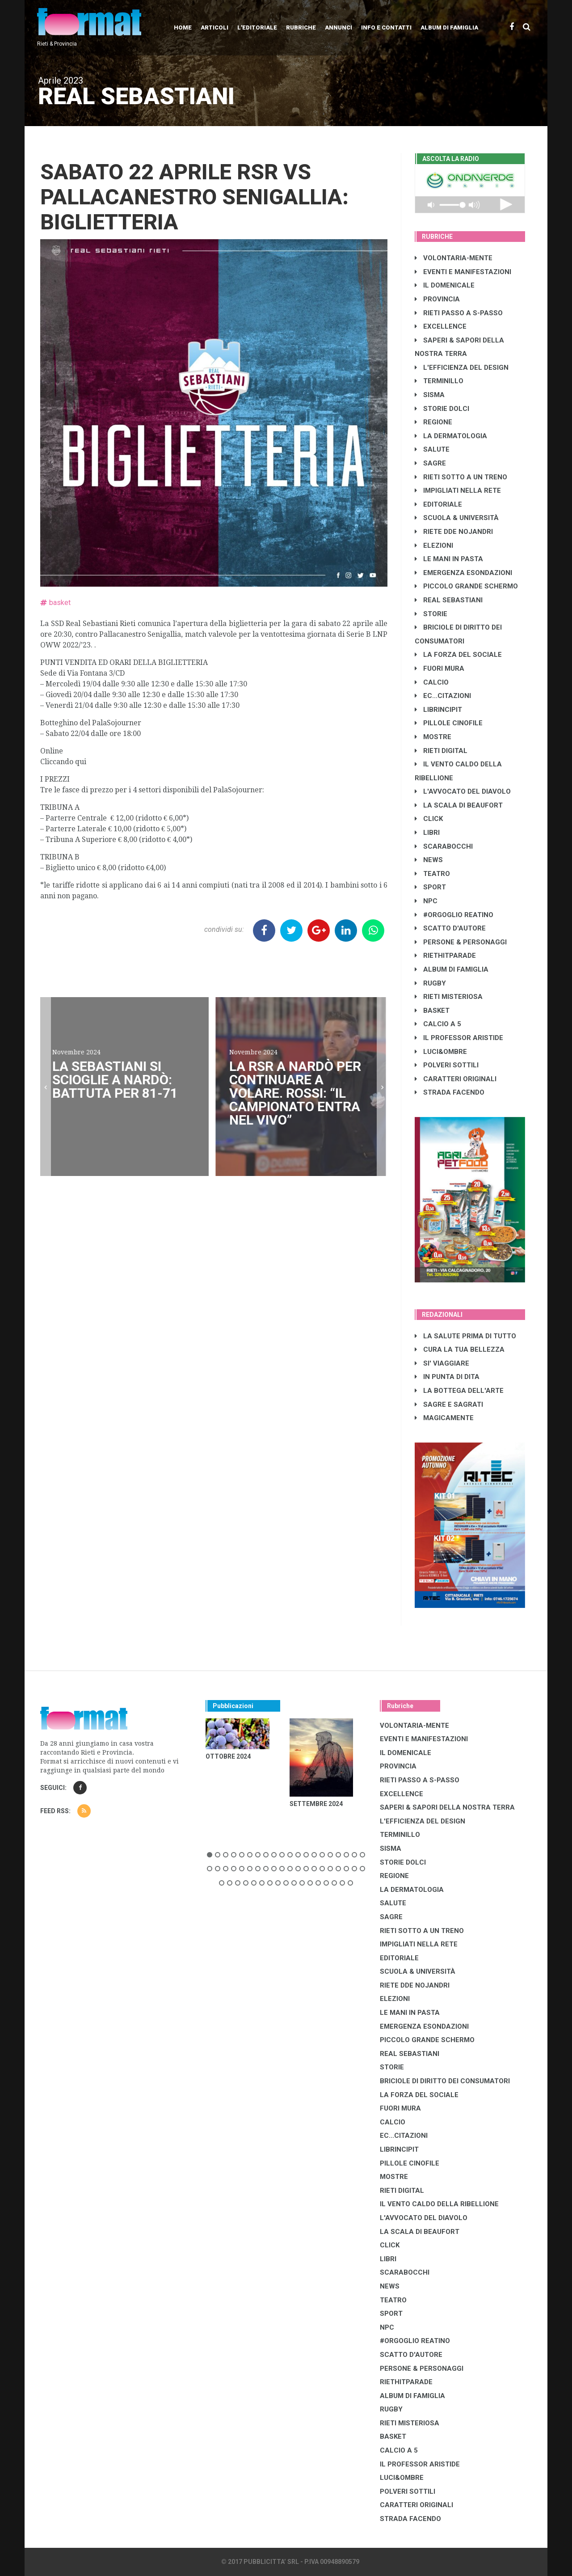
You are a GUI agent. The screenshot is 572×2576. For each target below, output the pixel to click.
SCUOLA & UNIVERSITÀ (457, 518)
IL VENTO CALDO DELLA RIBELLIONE (439, 2204)
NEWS (429, 860)
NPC (426, 901)
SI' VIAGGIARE (442, 1363)
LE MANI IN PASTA (449, 559)
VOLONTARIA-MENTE (453, 258)
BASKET (432, 1011)
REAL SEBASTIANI (449, 600)
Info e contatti (386, 27)
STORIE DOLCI (442, 409)
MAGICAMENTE (444, 1418)
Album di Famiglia (449, 27)
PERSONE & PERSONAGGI (461, 942)
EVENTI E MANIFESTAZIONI (463, 272)
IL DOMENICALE (445, 285)
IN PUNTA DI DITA (447, 1377)
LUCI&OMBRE (441, 1052)
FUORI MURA (439, 668)
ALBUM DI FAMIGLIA (451, 969)
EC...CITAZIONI (443, 696)
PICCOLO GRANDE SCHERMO (466, 586)
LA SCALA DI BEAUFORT (459, 805)
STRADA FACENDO (449, 1092)
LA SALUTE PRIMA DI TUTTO (465, 1336)
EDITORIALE (438, 504)
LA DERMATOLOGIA (451, 436)
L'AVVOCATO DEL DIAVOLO (463, 791)
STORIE (431, 614)
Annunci (338, 27)
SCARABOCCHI (444, 846)
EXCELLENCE (441, 326)
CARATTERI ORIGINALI (455, 1079)
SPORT (430, 887)
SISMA (430, 395)
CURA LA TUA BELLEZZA (460, 1349)
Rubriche (301, 27)
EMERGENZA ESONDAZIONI (463, 573)
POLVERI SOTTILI (447, 1065)
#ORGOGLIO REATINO (454, 915)
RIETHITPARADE (445, 956)
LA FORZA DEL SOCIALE (458, 655)
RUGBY (430, 983)
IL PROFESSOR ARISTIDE (459, 1038)
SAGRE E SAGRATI (449, 1404)
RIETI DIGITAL (441, 751)
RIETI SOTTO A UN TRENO (461, 477)
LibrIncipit (438, 710)
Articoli (214, 27)
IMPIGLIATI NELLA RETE (458, 490)
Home (183, 27)
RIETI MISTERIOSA (449, 997)
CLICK (429, 819)
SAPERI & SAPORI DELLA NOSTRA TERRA (447, 1807)
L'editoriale (257, 27)
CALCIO (432, 682)
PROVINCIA (437, 299)
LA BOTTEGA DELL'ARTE (459, 1391)
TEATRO (432, 874)
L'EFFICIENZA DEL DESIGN (462, 368)
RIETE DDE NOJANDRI (454, 532)
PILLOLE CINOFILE (449, 723)
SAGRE (430, 463)
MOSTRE (433, 737)
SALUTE (432, 449)
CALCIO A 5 (438, 1024)
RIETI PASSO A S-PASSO (459, 313)
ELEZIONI (434, 545)
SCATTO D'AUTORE (450, 928)
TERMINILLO (439, 381)
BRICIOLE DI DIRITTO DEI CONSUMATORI (445, 2081)
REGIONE (433, 422)
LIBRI (427, 833)
